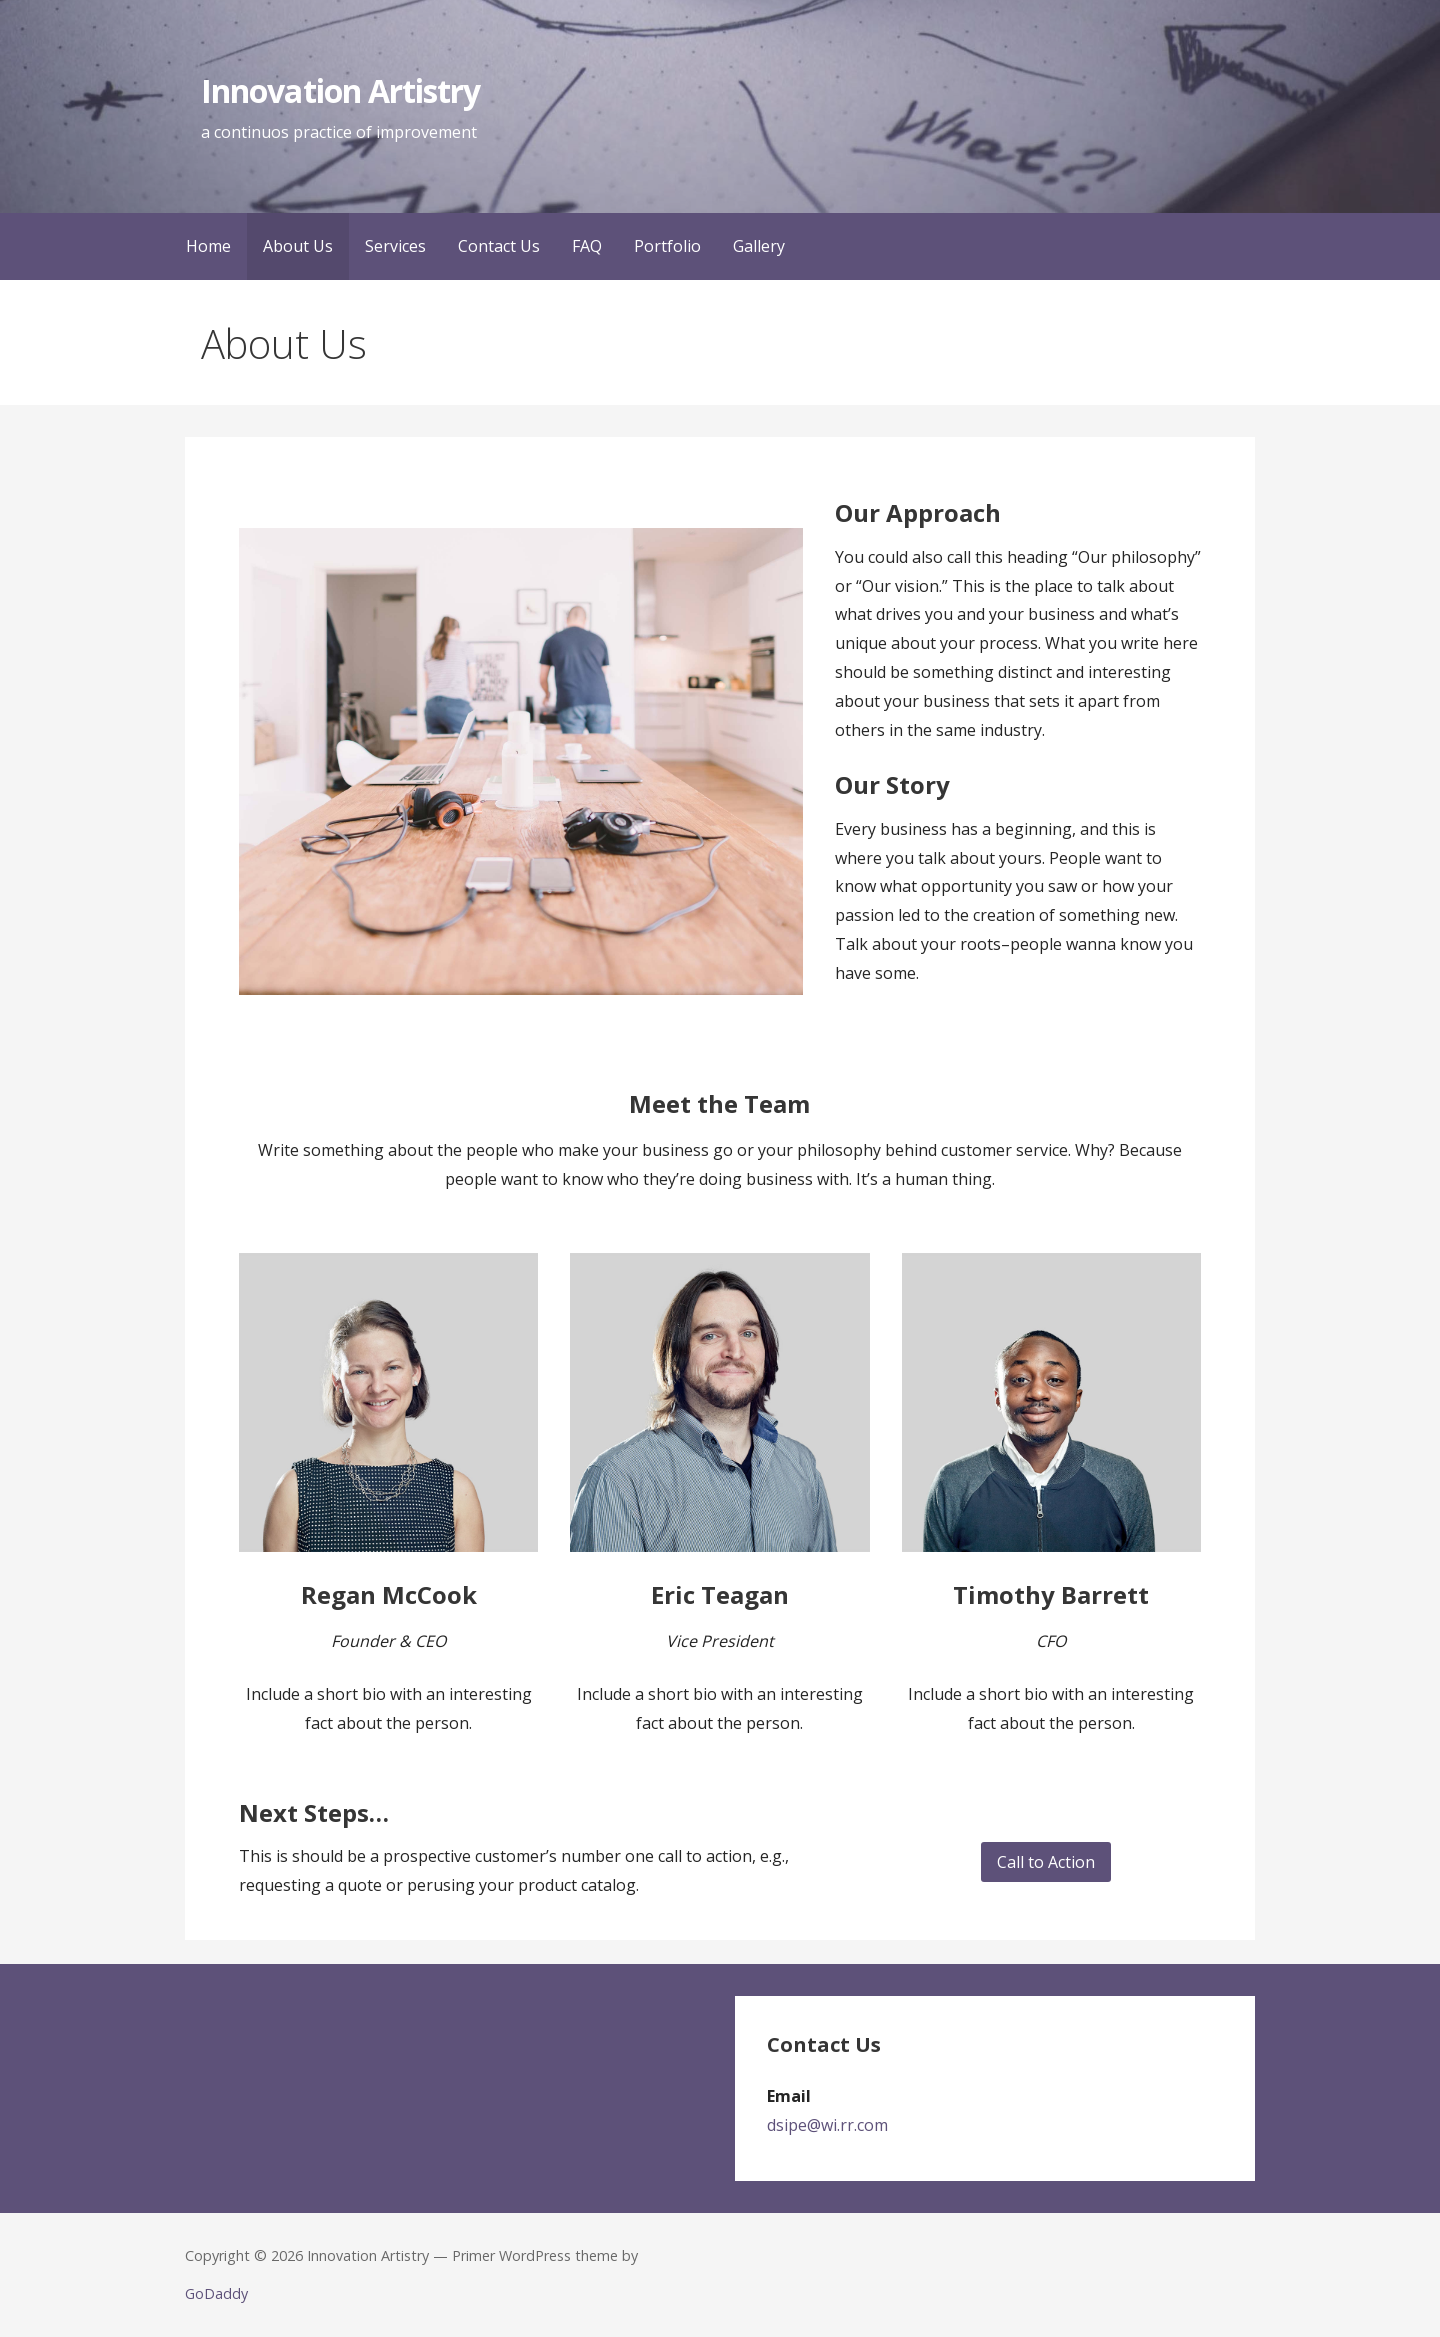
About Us (298, 246)
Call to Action (1046, 1862)
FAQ (587, 246)
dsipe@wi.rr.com (827, 2125)
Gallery (759, 246)
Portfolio (667, 246)
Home (208, 246)
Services (395, 246)
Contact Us (499, 246)
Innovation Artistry (340, 90)
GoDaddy (216, 2293)
